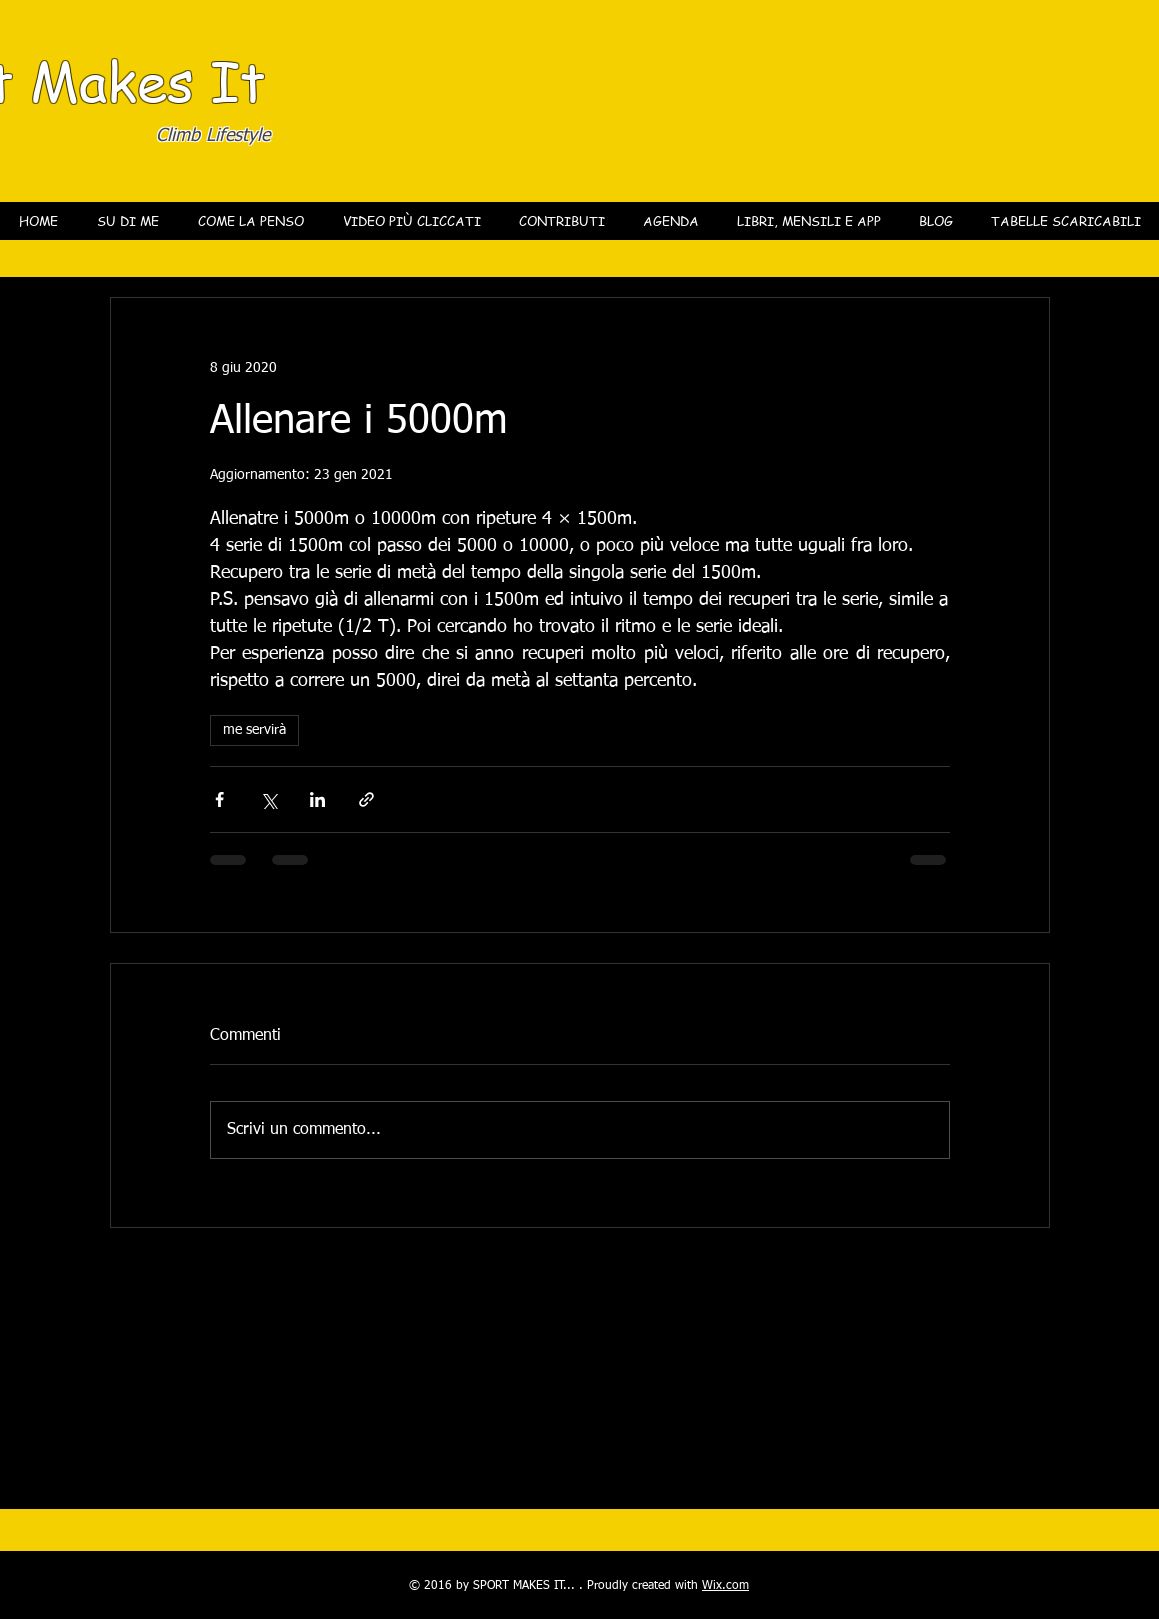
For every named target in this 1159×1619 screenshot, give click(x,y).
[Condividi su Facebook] (219, 799)
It (238, 80)
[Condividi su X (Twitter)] (268, 799)
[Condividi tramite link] (366, 799)
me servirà (254, 730)
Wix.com (725, 1586)
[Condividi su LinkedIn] (317, 799)
